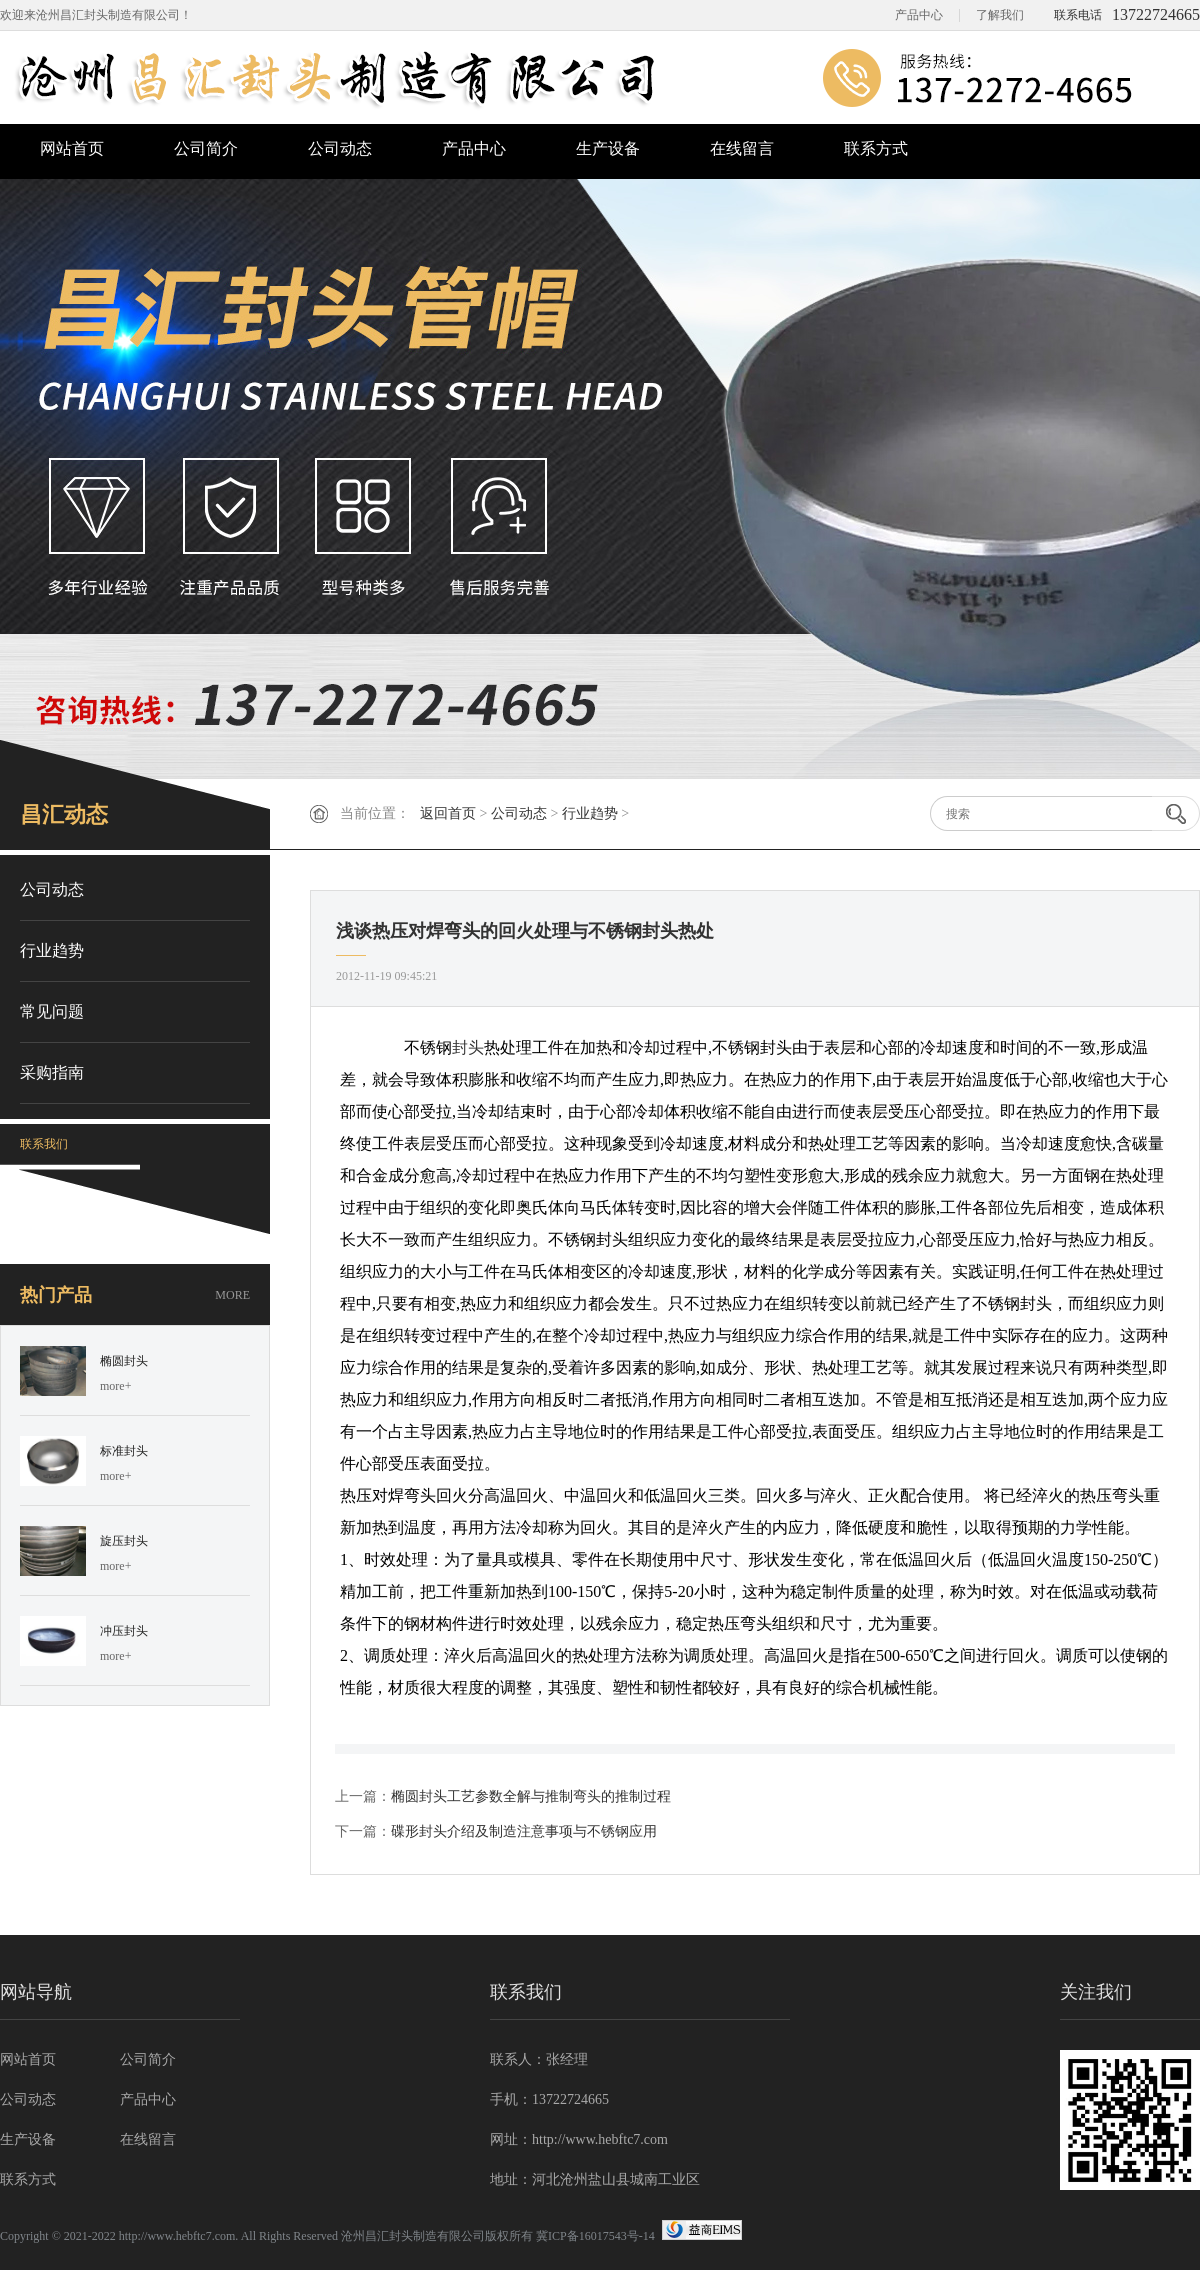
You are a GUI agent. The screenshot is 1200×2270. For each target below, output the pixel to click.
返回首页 (448, 813)
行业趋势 (590, 813)
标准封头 (124, 1451)
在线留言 (742, 148)
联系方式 (876, 148)
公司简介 (206, 148)
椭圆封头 (124, 1361)
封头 (468, 1047)
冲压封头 (124, 1631)
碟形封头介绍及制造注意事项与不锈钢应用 (524, 1831)
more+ (115, 1386)
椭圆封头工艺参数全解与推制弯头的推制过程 (531, 1796)
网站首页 (72, 148)
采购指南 (52, 1072)
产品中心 (919, 15)
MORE (232, 1295)
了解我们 (1000, 15)
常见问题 (52, 1011)
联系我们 (44, 1144)
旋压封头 (124, 1541)
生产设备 (608, 148)
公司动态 (340, 148)
